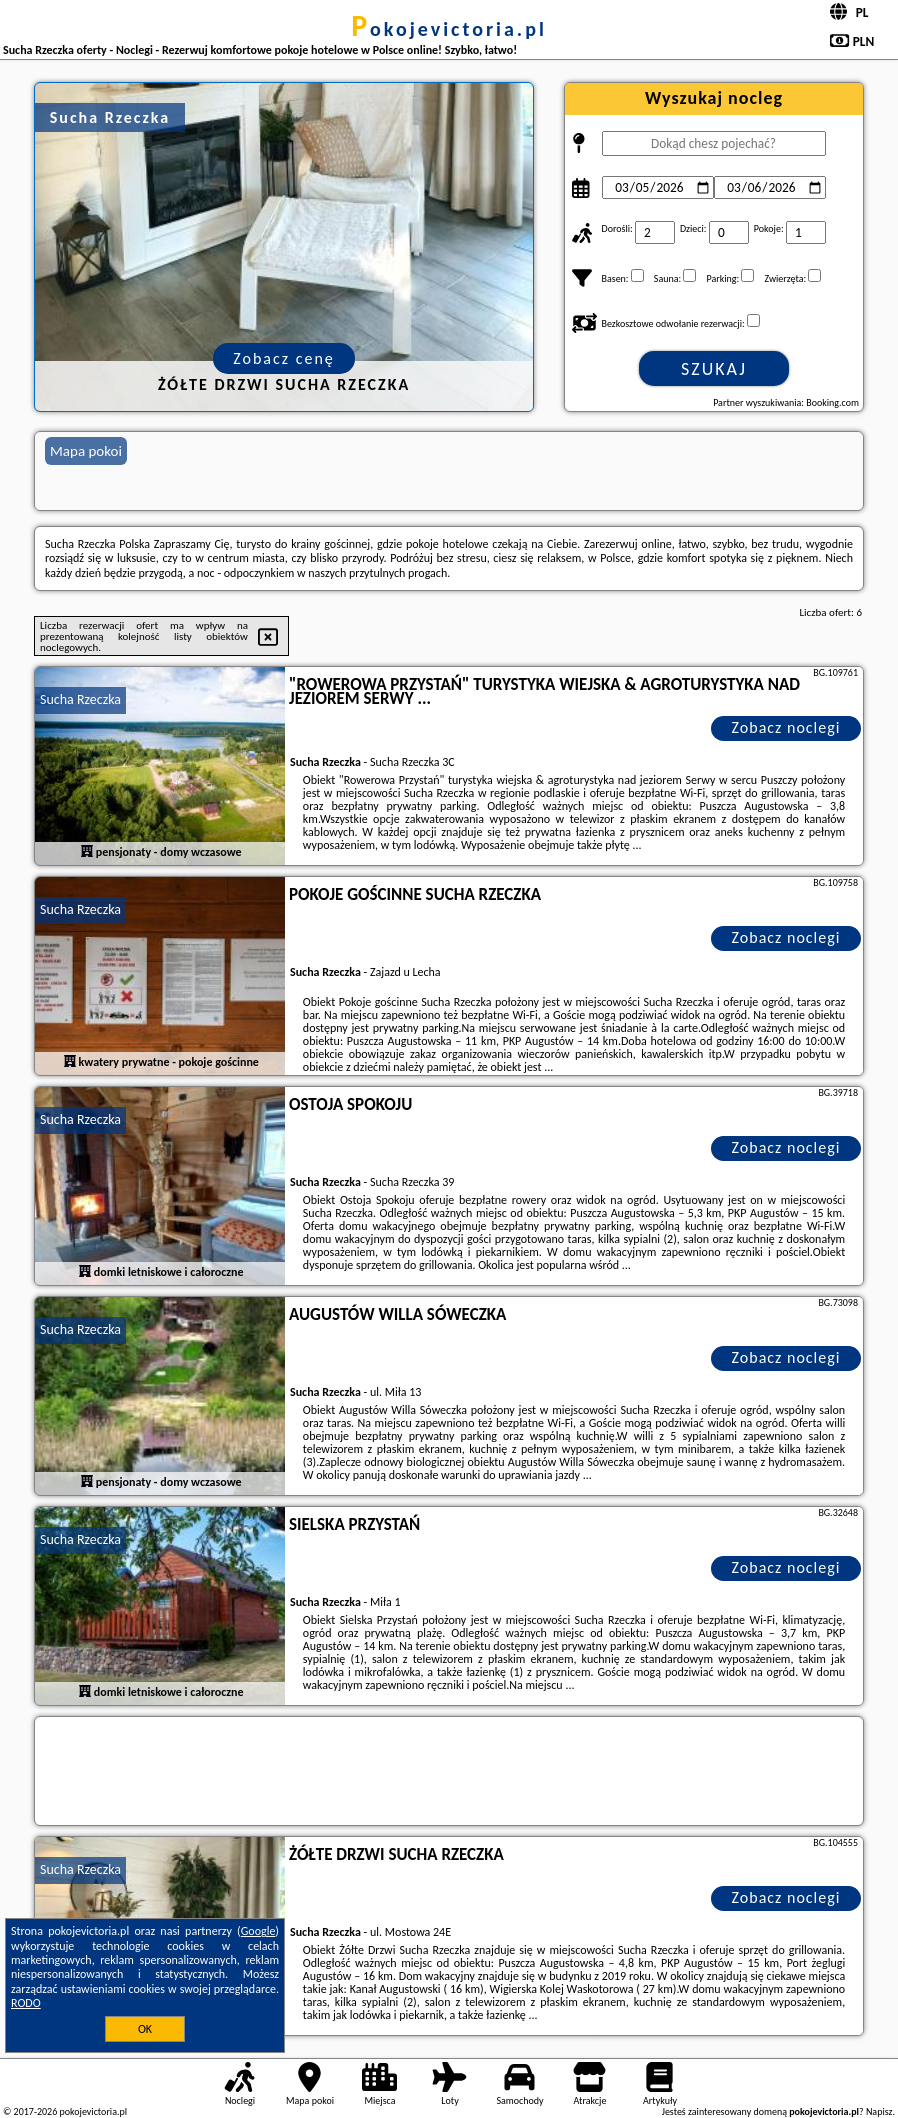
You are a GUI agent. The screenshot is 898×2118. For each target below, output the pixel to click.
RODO (26, 2003)
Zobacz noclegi (786, 727)
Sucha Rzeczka (80, 699)
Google (258, 1931)
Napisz (879, 2111)
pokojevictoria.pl (449, 29)
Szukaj (714, 369)
